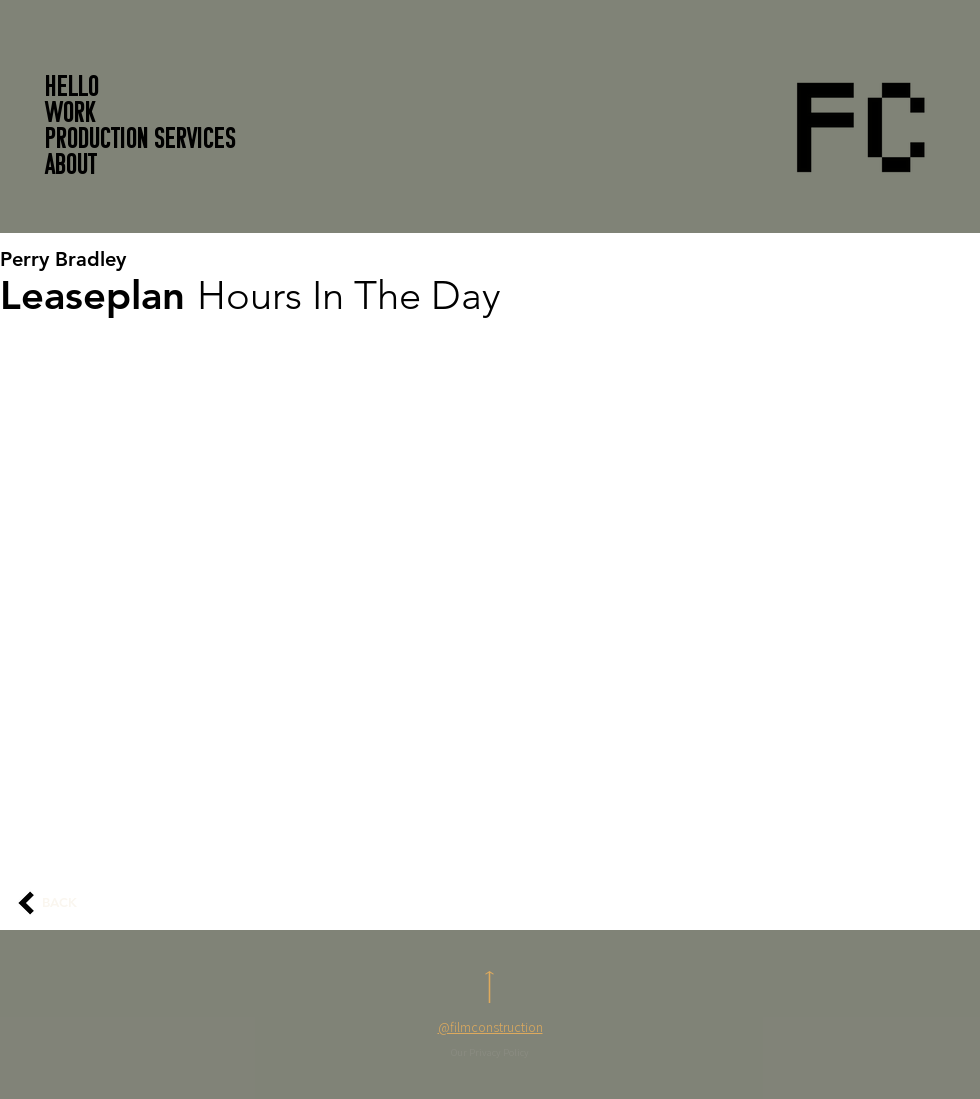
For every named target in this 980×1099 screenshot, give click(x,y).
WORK (70, 115)
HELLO (72, 89)
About (71, 167)
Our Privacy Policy (490, 1052)
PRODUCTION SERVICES (140, 141)
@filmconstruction (490, 1027)
